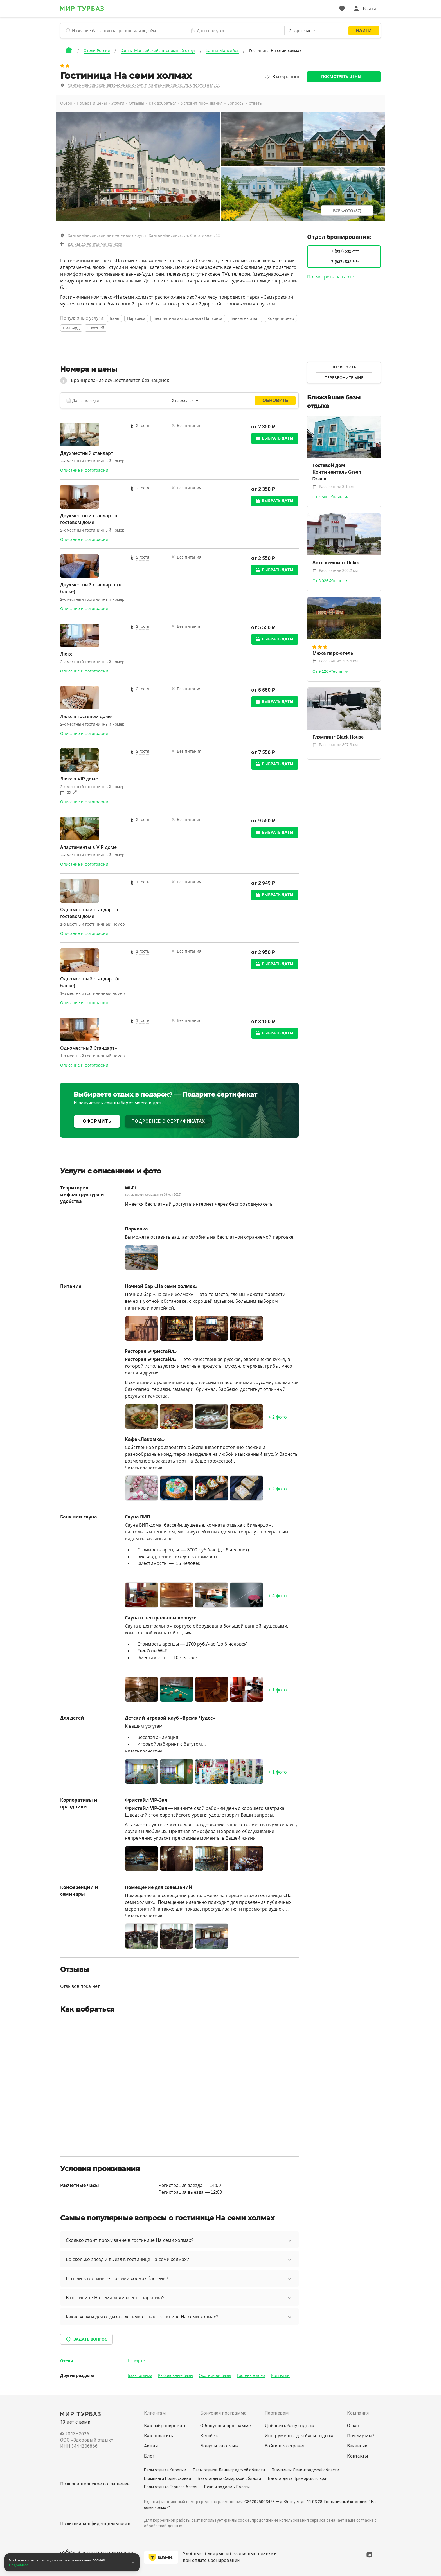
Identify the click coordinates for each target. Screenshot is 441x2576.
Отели (66, 2361)
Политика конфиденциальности (95, 2523)
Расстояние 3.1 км (333, 486)
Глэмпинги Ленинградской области (305, 2470)
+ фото (277, 1417)
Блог (149, 2456)
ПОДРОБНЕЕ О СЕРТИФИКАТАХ (168, 1121)
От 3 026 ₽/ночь (327, 581)
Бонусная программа (223, 2413)
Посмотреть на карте (330, 277)
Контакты (357, 2456)
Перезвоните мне (344, 377)
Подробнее (19, 2565)
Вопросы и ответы (245, 103)
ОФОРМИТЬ (97, 1121)
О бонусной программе (225, 2425)
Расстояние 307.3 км (335, 745)
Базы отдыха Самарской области (229, 2478)
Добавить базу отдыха (289, 2425)
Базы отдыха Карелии (165, 2470)
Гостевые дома (251, 2375)
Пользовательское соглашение (95, 2484)
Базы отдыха (140, 2375)
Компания (358, 2413)
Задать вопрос (86, 2339)
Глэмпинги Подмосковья (167, 2478)
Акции (151, 2446)
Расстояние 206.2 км (335, 570)
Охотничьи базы (215, 2375)
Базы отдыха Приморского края (298, 2478)
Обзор (66, 103)
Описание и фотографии (84, 470)
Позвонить (343, 367)
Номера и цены (92, 103)
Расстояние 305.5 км (335, 661)
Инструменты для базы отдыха (299, 2435)
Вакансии (357, 2446)
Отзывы (136, 103)
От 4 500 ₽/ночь (327, 497)
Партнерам (277, 2413)
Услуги (117, 103)
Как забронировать (165, 2425)
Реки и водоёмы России (227, 2487)
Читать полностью (143, 1468)
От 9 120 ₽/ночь (327, 671)
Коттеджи (280, 2375)
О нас (353, 2425)
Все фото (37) (347, 210)
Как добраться (163, 103)
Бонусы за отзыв (219, 2446)
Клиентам (155, 2413)
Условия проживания (202, 103)
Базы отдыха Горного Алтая (170, 2487)
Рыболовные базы (175, 2375)
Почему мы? (361, 2435)
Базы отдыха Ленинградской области (229, 2470)
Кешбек (209, 2435)
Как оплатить (158, 2435)
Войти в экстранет (285, 2446)
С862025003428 (259, 2501)
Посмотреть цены (341, 76)
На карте (136, 2361)
